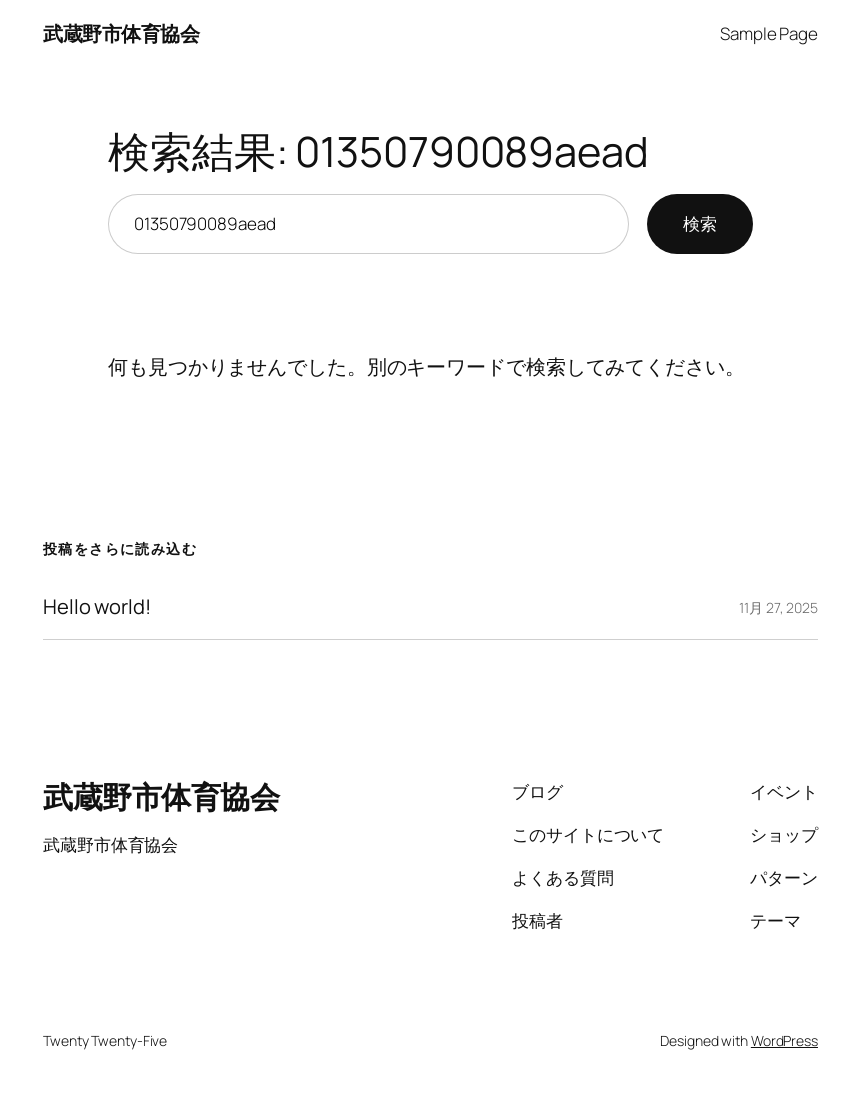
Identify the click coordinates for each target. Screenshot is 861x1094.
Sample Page (769, 33)
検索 (700, 223)
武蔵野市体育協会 (121, 33)
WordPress (784, 1040)
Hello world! (97, 607)
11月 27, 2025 (778, 607)
